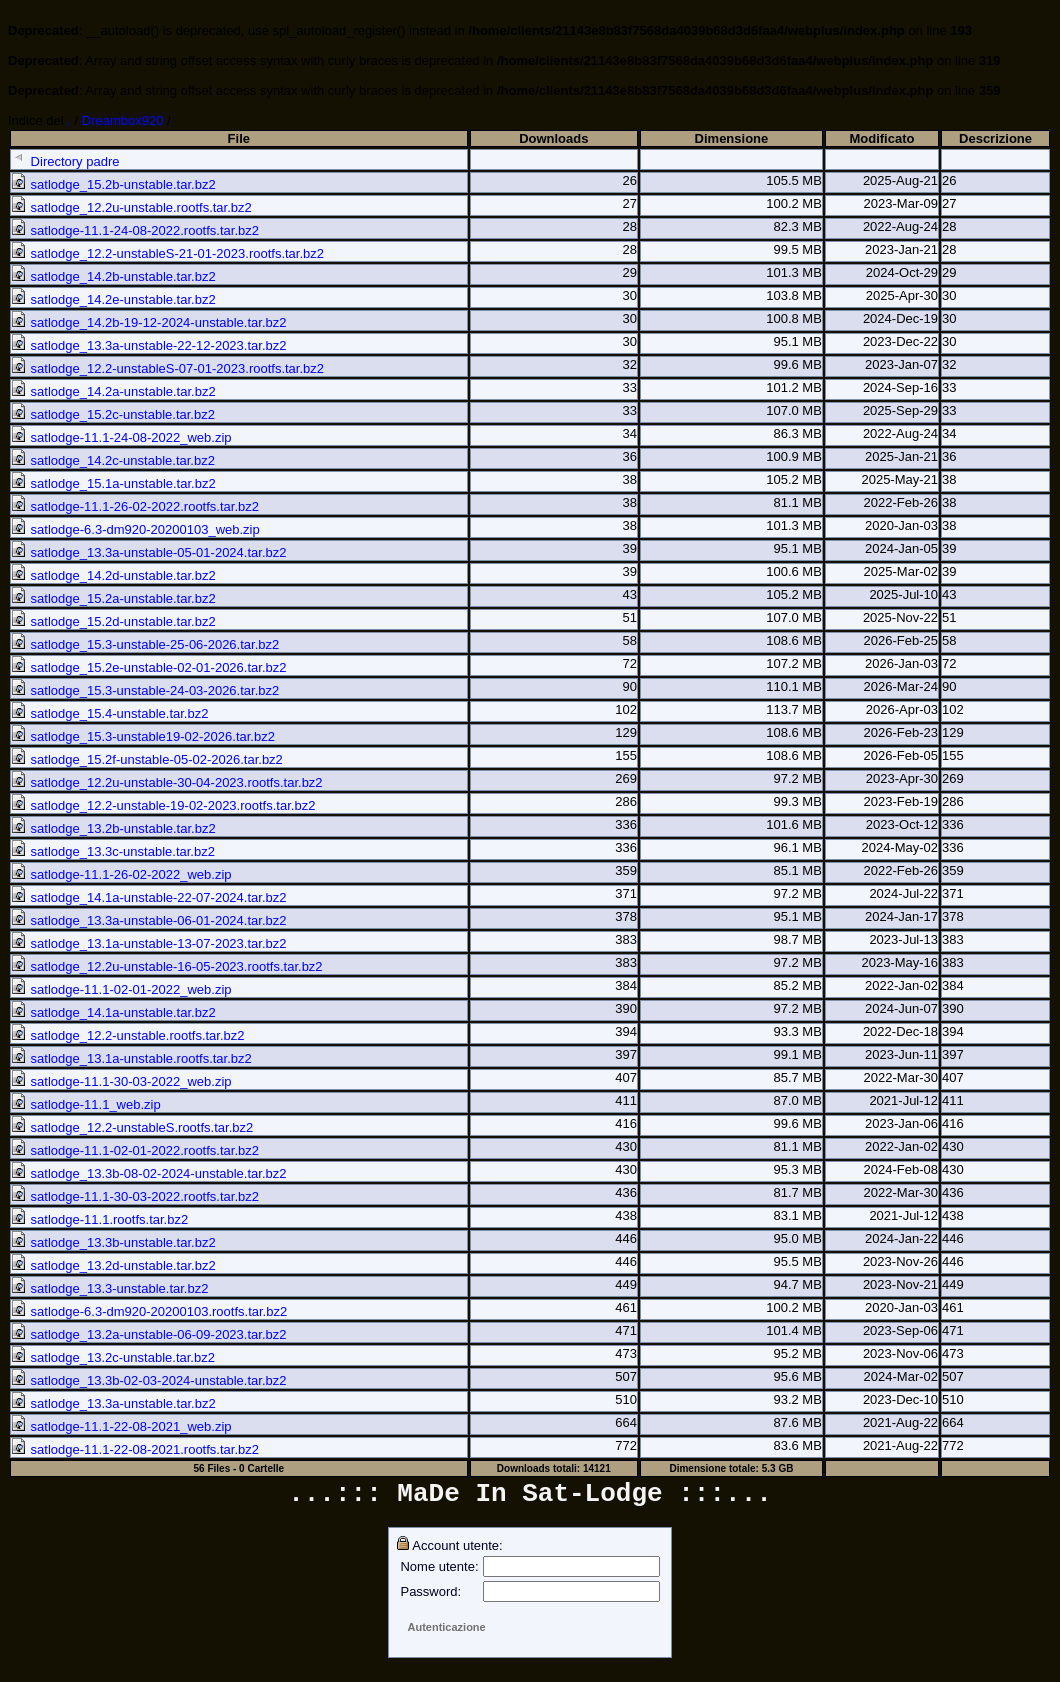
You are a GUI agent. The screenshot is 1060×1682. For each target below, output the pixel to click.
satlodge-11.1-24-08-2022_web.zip (121, 437)
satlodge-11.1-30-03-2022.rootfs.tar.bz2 (135, 1196)
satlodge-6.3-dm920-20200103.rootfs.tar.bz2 (149, 1311)
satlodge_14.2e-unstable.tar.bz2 (113, 299)
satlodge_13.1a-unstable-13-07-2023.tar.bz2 (148, 943)
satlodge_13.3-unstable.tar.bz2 (109, 1288)
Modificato (881, 138)
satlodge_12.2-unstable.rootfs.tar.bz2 (128, 1035)
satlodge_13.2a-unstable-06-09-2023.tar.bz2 (148, 1334)
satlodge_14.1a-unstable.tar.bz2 (113, 1012)
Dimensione (732, 138)
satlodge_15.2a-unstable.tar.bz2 (113, 598)
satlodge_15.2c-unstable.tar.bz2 (113, 414)
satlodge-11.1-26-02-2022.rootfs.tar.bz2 (135, 506)
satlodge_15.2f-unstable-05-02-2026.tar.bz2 (147, 759)
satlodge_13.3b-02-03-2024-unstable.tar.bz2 (148, 1380)
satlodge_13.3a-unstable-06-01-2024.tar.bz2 (148, 920)
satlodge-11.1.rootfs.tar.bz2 (99, 1219)
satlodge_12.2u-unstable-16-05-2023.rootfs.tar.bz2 (167, 966)
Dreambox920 (123, 120)
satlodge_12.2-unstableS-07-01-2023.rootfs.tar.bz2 (167, 368)
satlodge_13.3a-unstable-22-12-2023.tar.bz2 (148, 345)
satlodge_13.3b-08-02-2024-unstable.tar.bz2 (148, 1173)
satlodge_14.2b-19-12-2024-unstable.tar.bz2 (148, 322)
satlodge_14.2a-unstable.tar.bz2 (113, 391)
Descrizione (995, 138)
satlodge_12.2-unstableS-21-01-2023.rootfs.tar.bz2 (167, 253)
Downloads (553, 138)
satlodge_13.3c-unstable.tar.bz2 (113, 851)
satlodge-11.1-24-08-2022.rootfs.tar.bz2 (135, 230)
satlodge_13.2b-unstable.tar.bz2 (113, 828)
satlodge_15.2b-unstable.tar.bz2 (113, 184)
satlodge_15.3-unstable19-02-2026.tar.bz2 (143, 736)
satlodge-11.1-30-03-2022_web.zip (121, 1081)
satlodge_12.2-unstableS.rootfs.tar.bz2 (132, 1127)
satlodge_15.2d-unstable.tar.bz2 (113, 621)
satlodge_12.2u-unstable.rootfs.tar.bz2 (131, 207)
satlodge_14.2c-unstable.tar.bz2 (113, 460)
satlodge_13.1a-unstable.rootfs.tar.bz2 (131, 1058)
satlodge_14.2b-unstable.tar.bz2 (113, 276)
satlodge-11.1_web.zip (86, 1104)
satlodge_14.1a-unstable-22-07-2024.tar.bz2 (148, 897)
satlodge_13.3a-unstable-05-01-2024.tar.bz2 (148, 552)
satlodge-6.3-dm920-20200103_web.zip (135, 529)
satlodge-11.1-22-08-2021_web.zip (121, 1426)
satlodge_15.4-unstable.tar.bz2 (109, 713)
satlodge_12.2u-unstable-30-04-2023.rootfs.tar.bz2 (167, 782)
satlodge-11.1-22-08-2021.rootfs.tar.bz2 (135, 1449)
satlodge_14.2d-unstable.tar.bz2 (113, 575)
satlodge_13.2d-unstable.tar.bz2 (113, 1265)
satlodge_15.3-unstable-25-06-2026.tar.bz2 (145, 644)
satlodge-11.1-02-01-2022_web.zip (121, 989)
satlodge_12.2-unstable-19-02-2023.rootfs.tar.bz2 (163, 805)
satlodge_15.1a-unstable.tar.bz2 (113, 483)
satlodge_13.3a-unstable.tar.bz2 (113, 1403)
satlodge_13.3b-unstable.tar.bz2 (113, 1242)
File (239, 138)
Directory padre (65, 161)
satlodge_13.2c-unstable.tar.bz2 (113, 1357)
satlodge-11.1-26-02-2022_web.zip (121, 874)
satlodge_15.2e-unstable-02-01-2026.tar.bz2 (148, 667)
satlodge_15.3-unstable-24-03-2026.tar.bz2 (145, 690)
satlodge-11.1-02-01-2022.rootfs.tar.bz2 (135, 1150)
